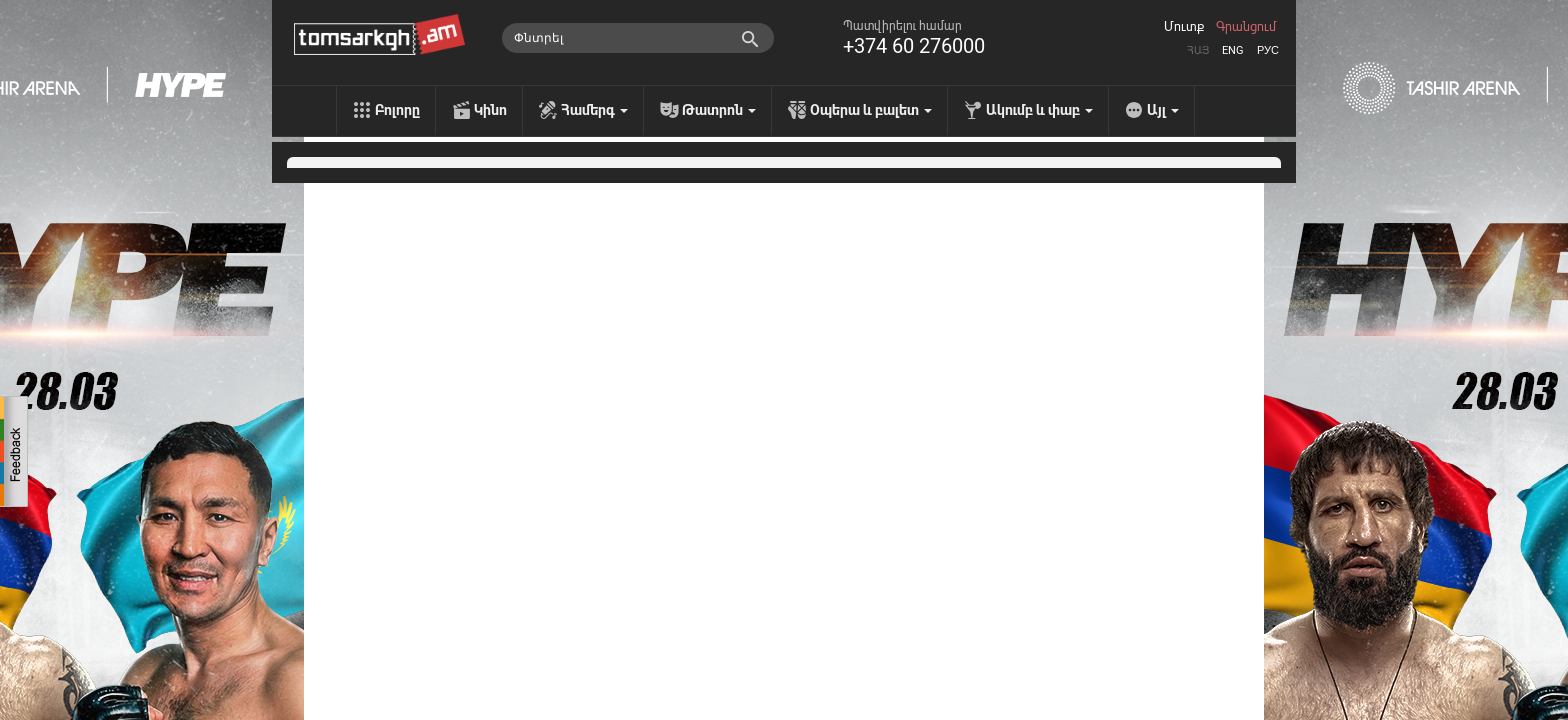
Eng (1233, 50)
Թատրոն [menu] (719, 110)
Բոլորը (397, 110)
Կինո (490, 110)
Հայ (1198, 50)
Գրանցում (1246, 27)
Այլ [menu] (1163, 110)
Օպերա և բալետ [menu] (871, 110)
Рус (1268, 50)
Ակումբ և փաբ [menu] (1039, 110)
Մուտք (1184, 27)
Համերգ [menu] (594, 110)
